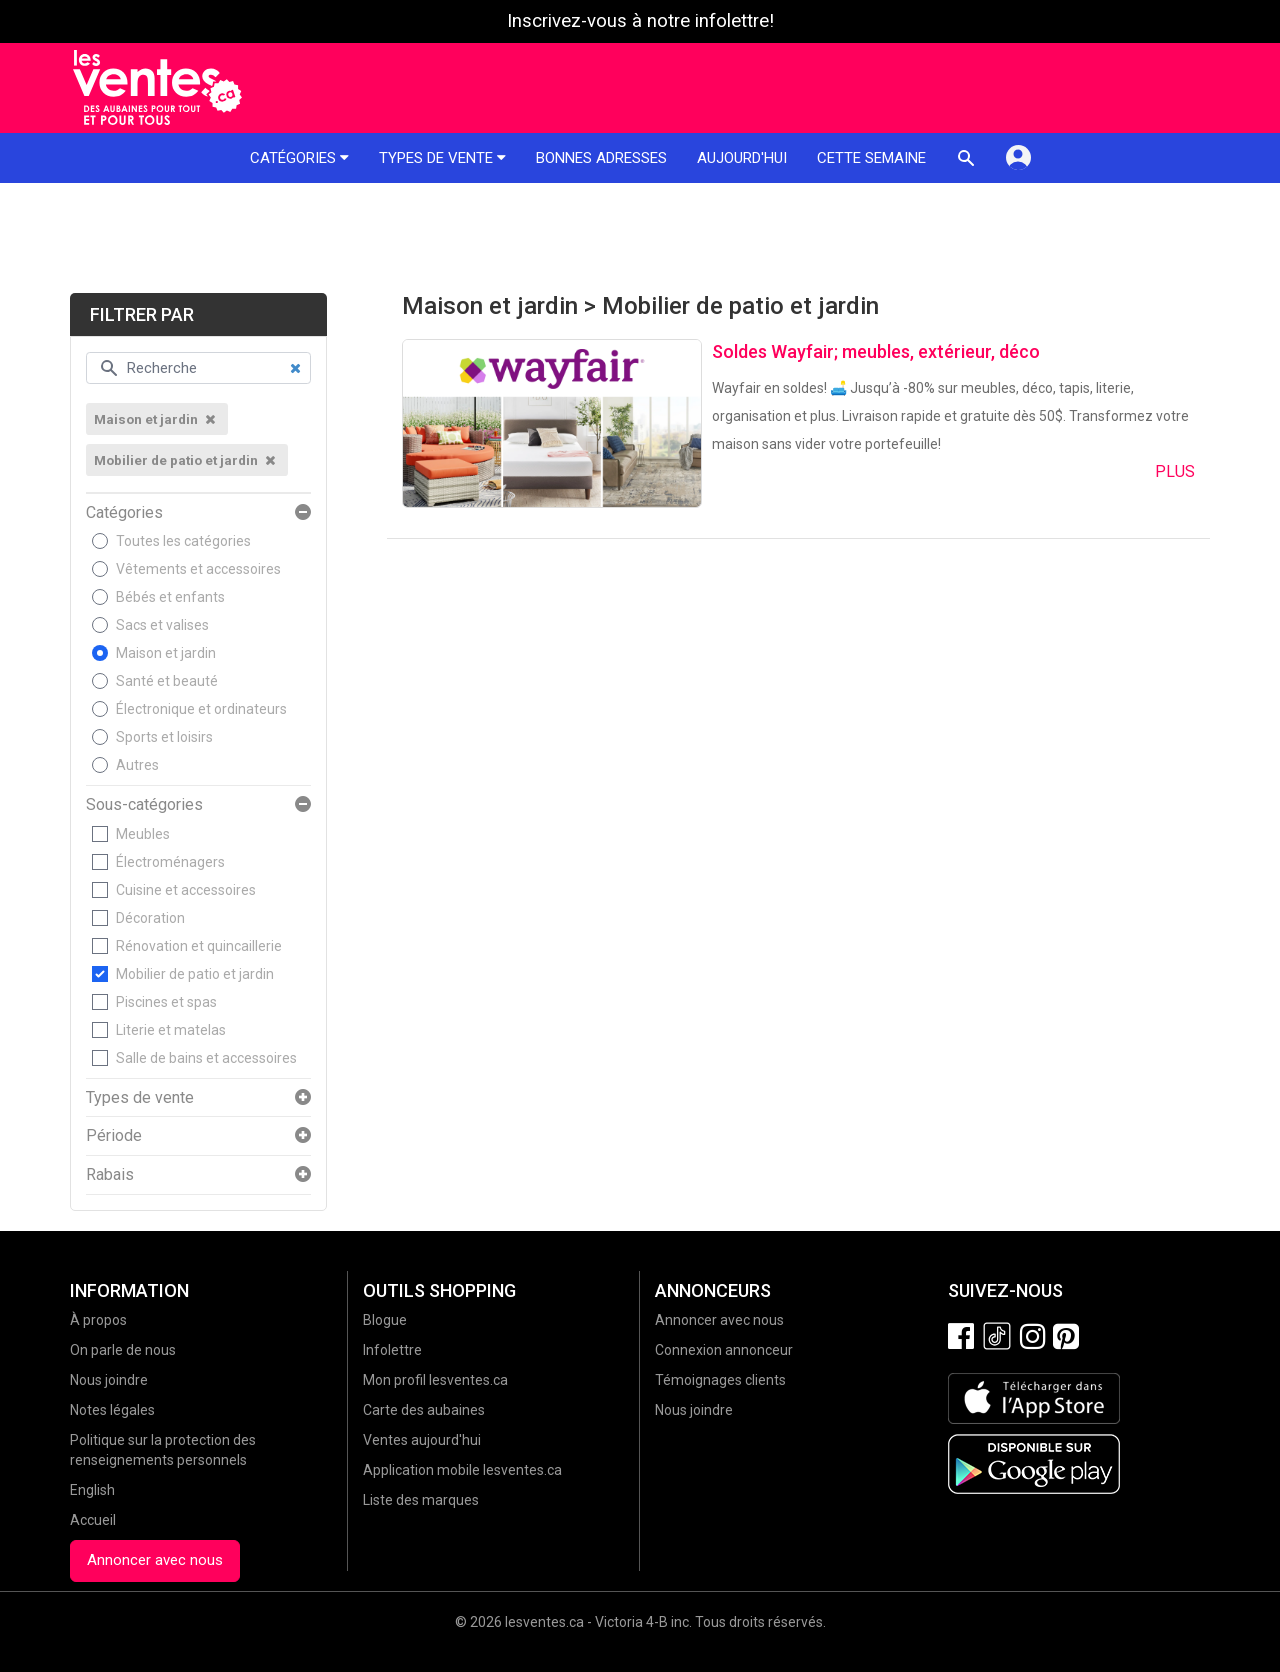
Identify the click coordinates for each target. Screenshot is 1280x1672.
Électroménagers (170, 862)
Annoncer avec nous (155, 1560)
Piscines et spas (166, 1002)
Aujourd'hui (742, 158)
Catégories (299, 158)
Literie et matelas (171, 1030)
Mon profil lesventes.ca (435, 1380)
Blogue (385, 1320)
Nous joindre (109, 1380)
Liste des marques (421, 1500)
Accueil (93, 1520)
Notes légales (112, 1410)
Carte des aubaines (424, 1410)
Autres (137, 765)
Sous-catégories (144, 805)
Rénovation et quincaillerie (199, 946)
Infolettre (392, 1350)
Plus (1175, 471)
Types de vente (442, 158)
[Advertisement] (640, 238)
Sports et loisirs (164, 737)
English (92, 1490)
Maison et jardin (166, 653)
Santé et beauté (167, 681)
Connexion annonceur (724, 1350)
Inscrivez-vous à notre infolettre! (640, 21)
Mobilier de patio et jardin (195, 974)
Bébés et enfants (170, 597)
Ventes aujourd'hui (422, 1440)
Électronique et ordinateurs (201, 709)
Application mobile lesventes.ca (462, 1470)
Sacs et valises (162, 625)
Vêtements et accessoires (198, 569)
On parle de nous (123, 1350)
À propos (98, 1320)
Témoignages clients (720, 1380)
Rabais (110, 1175)
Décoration (150, 918)
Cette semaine (871, 158)
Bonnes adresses (601, 158)
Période (114, 1136)
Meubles (143, 834)
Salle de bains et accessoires (206, 1058)
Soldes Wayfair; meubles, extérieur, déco (876, 351)
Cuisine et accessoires (186, 890)
